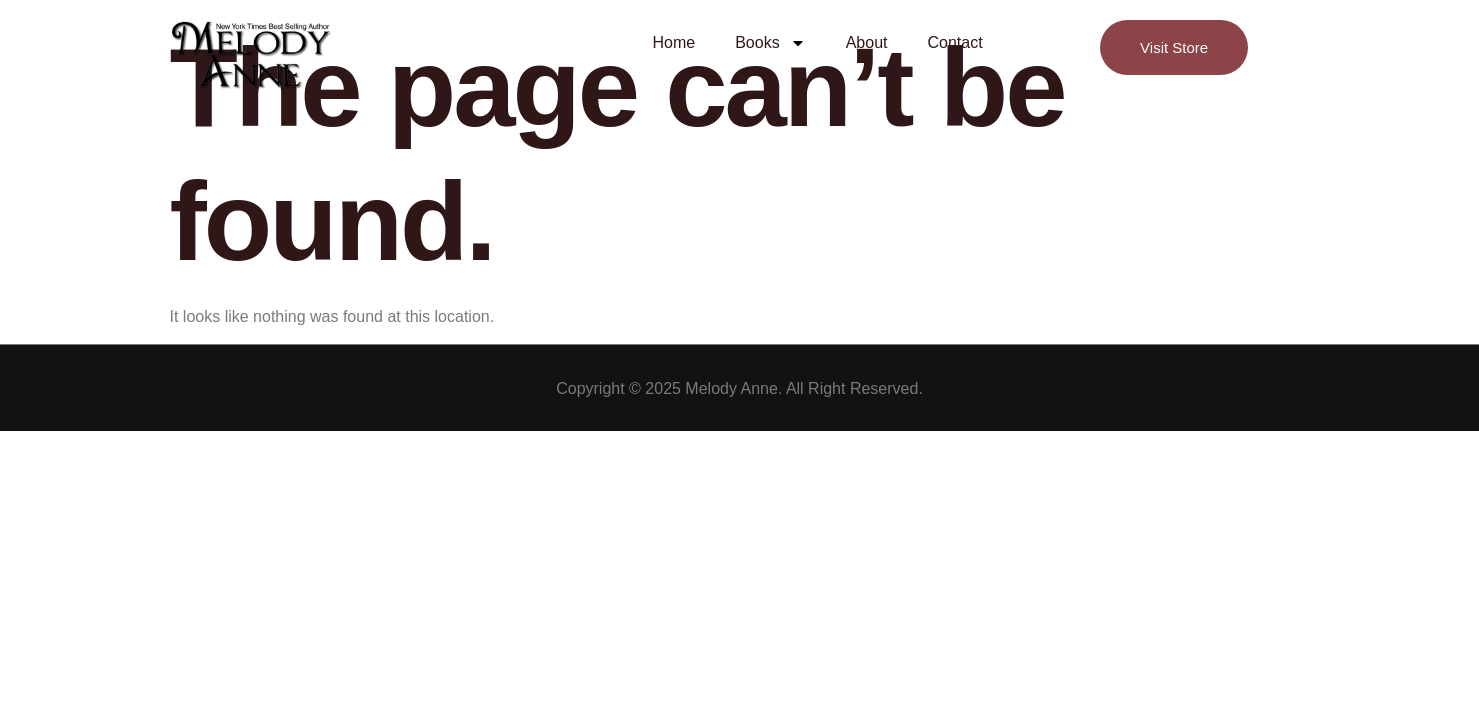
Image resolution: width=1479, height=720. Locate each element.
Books (770, 43)
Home (674, 42)
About (867, 42)
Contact (954, 42)
